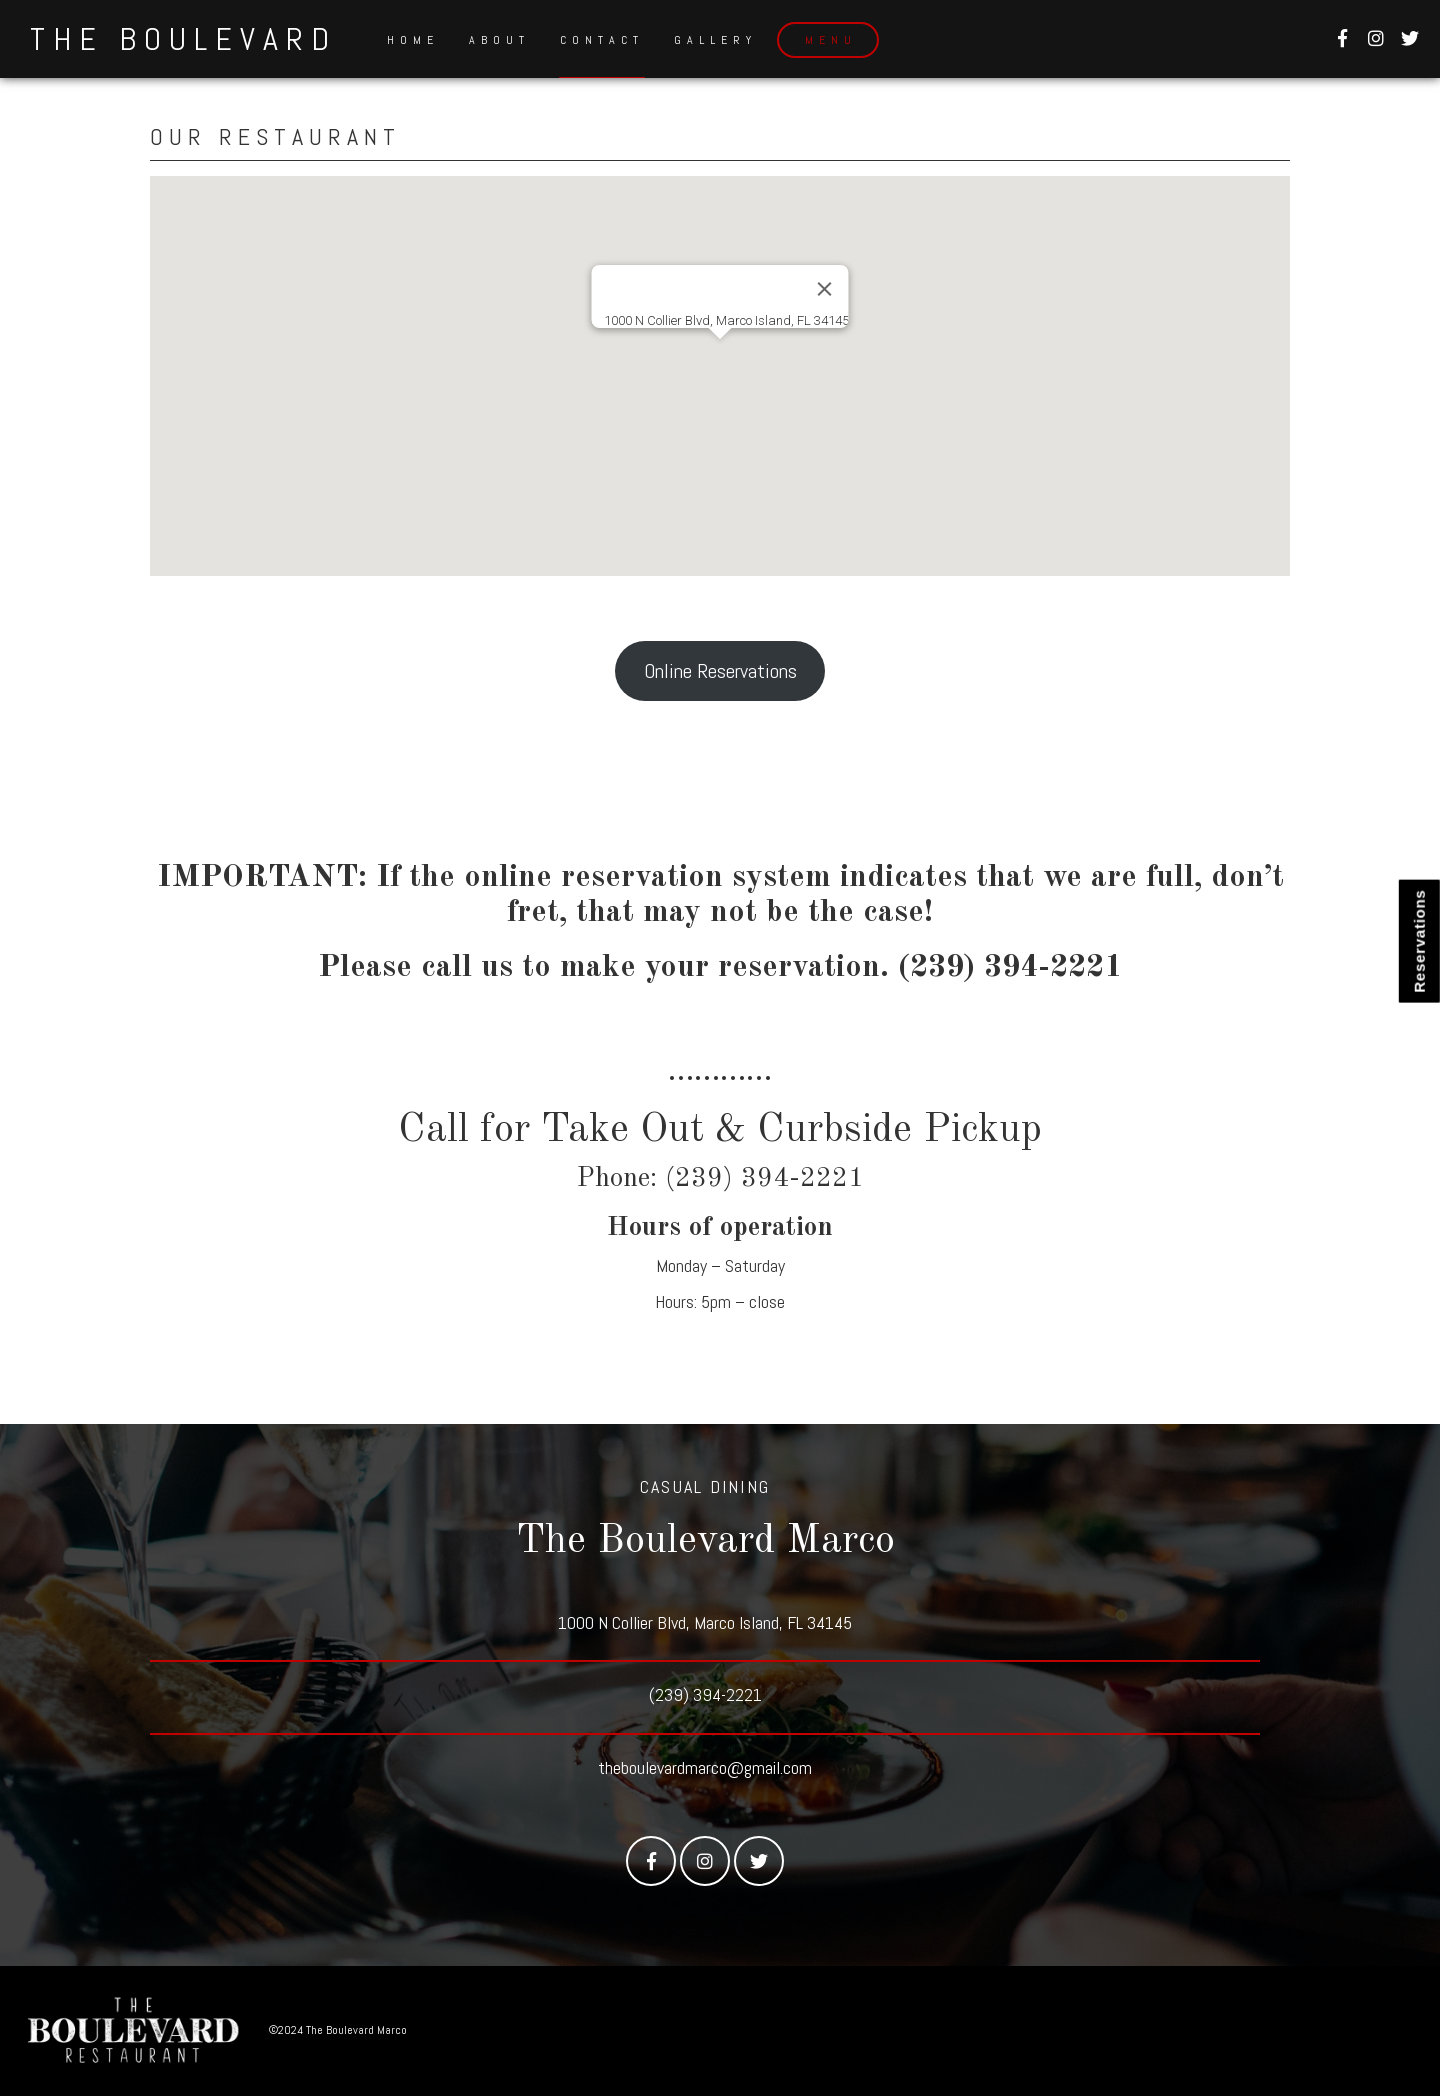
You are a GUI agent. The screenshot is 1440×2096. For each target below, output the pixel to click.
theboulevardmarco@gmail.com (705, 1767)
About (499, 40)
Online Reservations (720, 671)
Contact (602, 40)
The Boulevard (183, 39)
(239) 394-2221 (705, 1694)
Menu (831, 40)
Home (413, 40)
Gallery (715, 40)
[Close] (825, 289)
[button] (720, 357)
